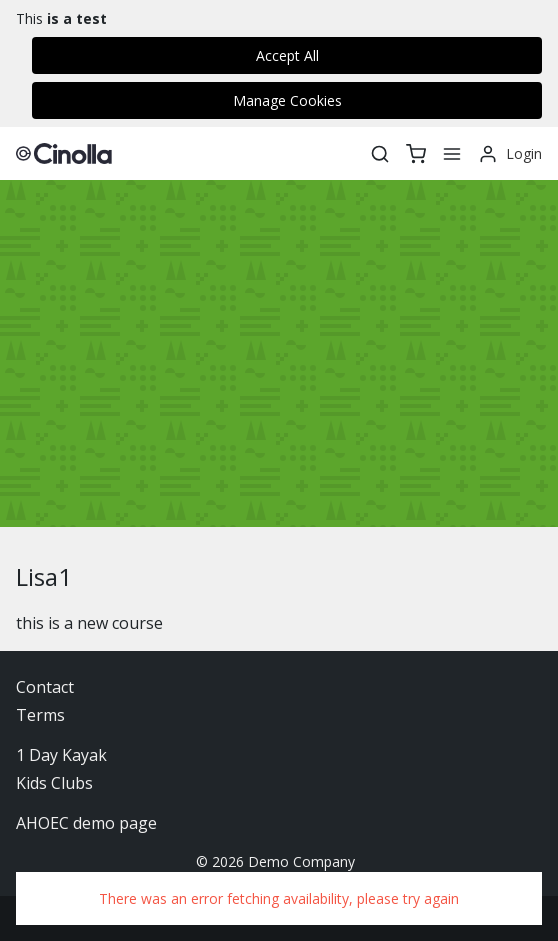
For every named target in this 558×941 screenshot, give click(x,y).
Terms (40, 715)
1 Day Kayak (61, 755)
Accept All (287, 55)
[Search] (380, 154)
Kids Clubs (54, 783)
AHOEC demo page (86, 823)
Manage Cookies (287, 100)
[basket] (416, 154)
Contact (45, 687)
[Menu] (452, 154)
